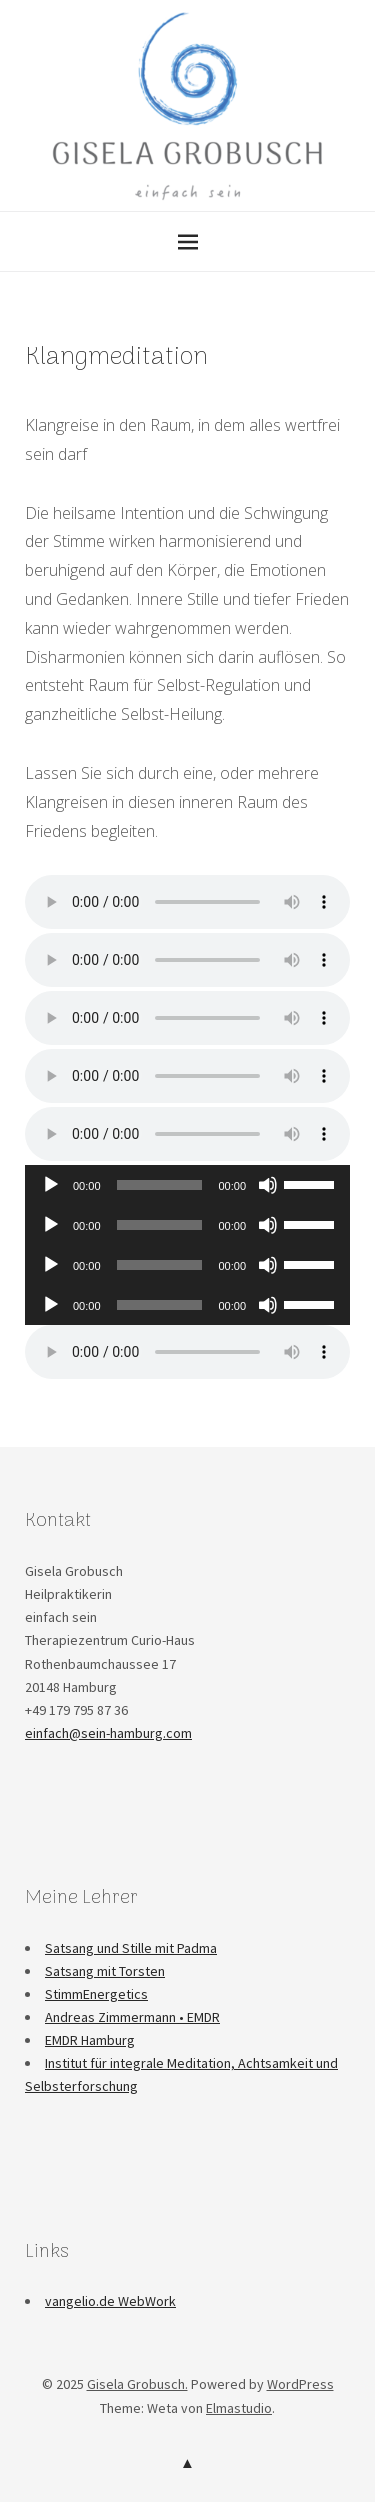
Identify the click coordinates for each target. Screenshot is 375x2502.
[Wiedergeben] (51, 1185)
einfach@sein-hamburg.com (108, 1733)
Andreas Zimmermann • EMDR (132, 2017)
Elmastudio (239, 2408)
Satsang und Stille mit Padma (131, 1948)
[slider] (160, 1185)
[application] (187, 1185)
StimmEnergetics (96, 1994)
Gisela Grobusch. (137, 2384)
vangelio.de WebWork (110, 2301)
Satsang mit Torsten (105, 1971)
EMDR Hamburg (90, 2040)
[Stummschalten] (268, 1185)
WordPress (300, 2384)
